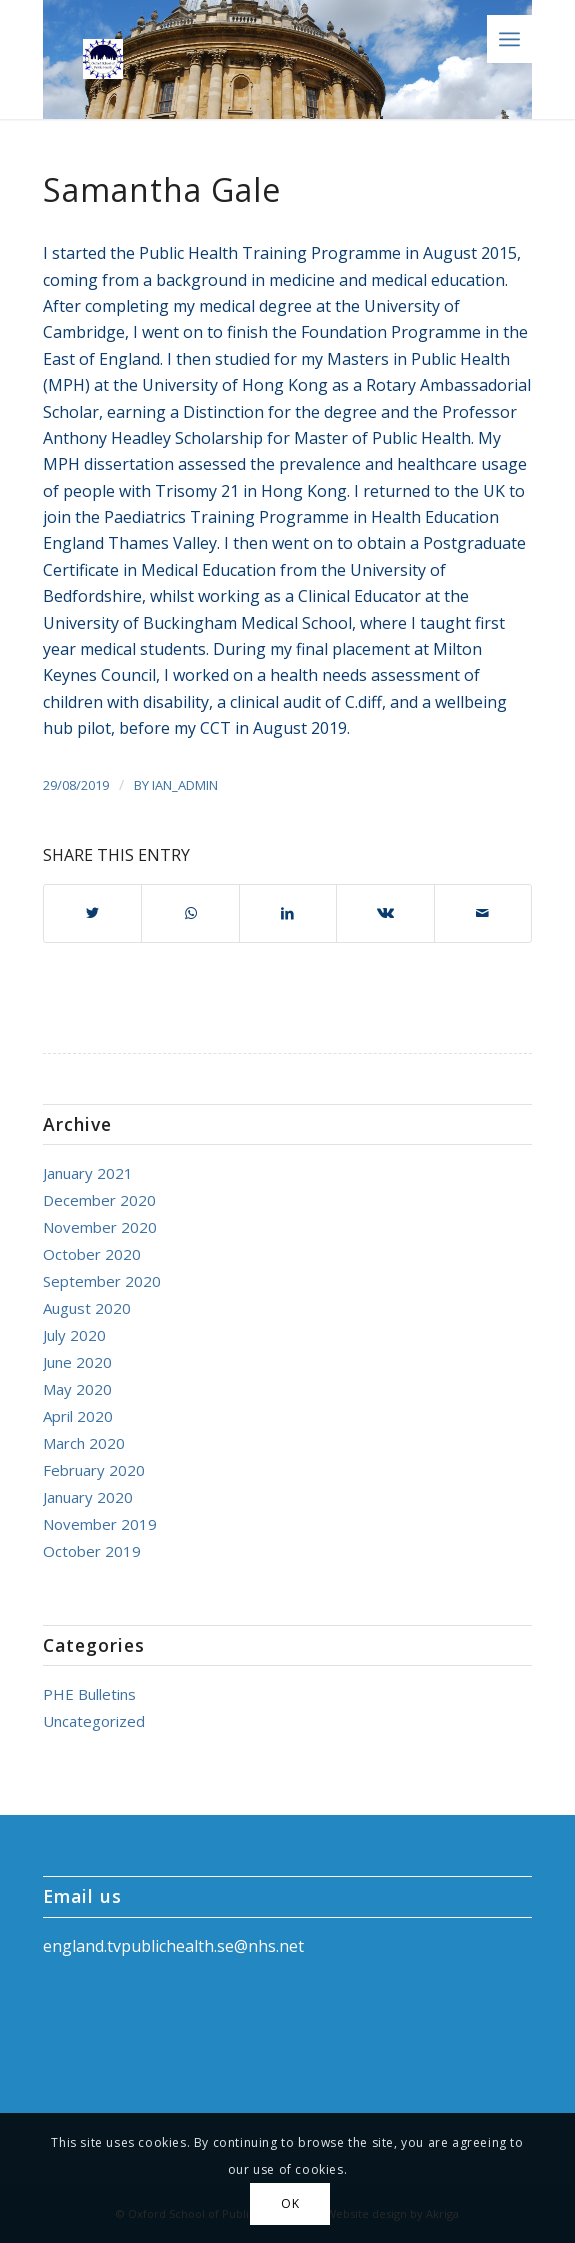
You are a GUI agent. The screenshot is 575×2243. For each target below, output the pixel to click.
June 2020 (77, 1362)
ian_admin (185, 785)
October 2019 (92, 1551)
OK (290, 2203)
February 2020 (94, 1470)
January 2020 (88, 1497)
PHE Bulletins (89, 1694)
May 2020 (77, 1389)
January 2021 (88, 1173)
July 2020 (74, 1335)
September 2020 (102, 1281)
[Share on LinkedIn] (288, 913)
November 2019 (100, 1524)
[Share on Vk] (385, 913)
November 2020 (100, 1227)
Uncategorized (94, 1721)
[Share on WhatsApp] (190, 913)
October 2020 (92, 1254)
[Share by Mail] (483, 913)
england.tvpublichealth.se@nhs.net (173, 1946)
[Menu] (509, 39)
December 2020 (99, 1200)
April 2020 (78, 1416)
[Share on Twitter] (92, 913)
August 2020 (87, 1308)
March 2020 (84, 1443)
